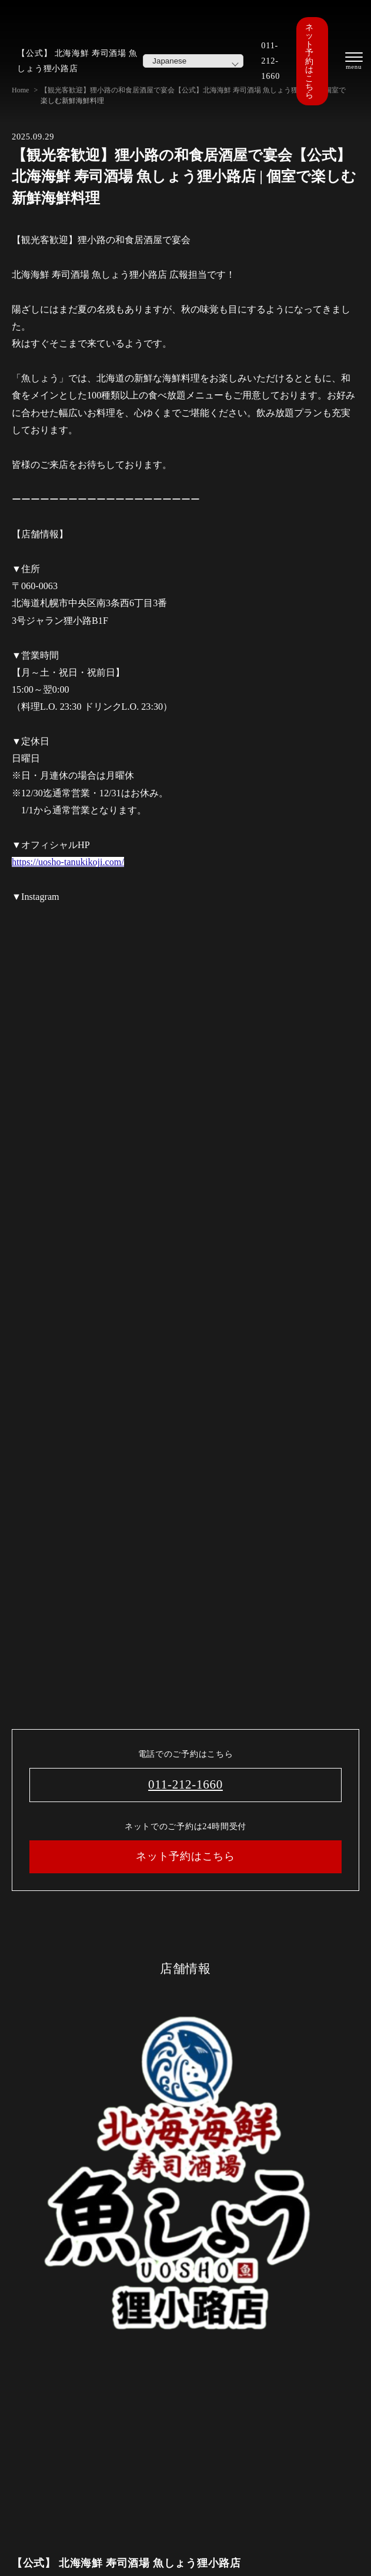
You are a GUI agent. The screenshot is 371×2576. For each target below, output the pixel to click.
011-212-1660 (270, 61)
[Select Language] (193, 61)
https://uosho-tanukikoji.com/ (68, 862)
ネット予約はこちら (309, 61)
